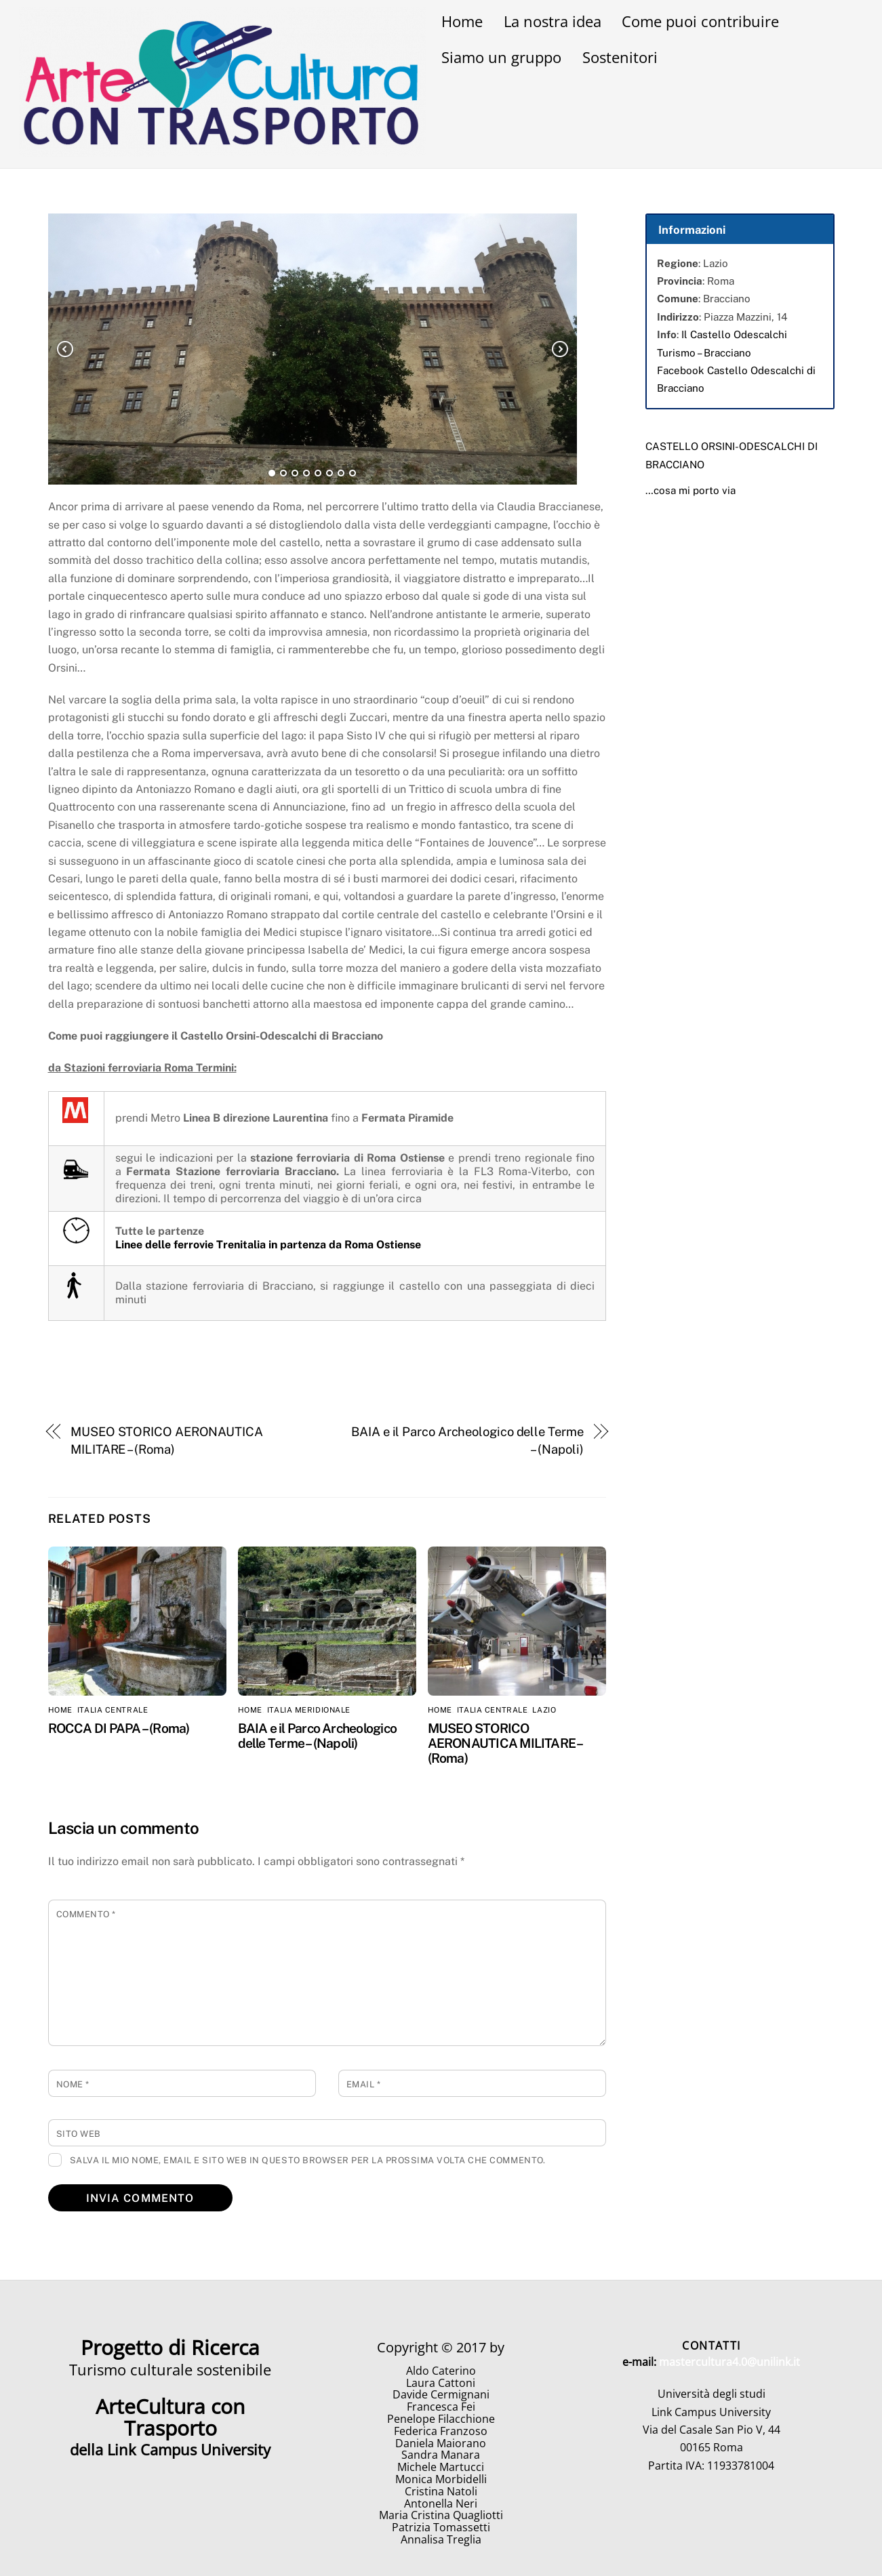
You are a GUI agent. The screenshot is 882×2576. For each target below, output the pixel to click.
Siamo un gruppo (501, 57)
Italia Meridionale (308, 1710)
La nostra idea (552, 21)
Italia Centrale (112, 1710)
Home (462, 21)
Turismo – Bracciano (704, 353)
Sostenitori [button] (620, 57)
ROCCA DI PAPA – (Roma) (119, 1728)
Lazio (544, 1710)
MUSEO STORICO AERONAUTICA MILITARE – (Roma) (167, 1440)
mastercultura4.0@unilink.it (729, 2361)
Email (363, 2084)
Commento (86, 1914)
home (60, 1710)
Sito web (78, 2134)
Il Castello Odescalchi (734, 334)
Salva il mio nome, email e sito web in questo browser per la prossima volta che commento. (308, 2160)
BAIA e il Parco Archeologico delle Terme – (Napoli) (467, 1440)
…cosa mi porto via (690, 490)
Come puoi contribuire (700, 21)
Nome (72, 2084)
